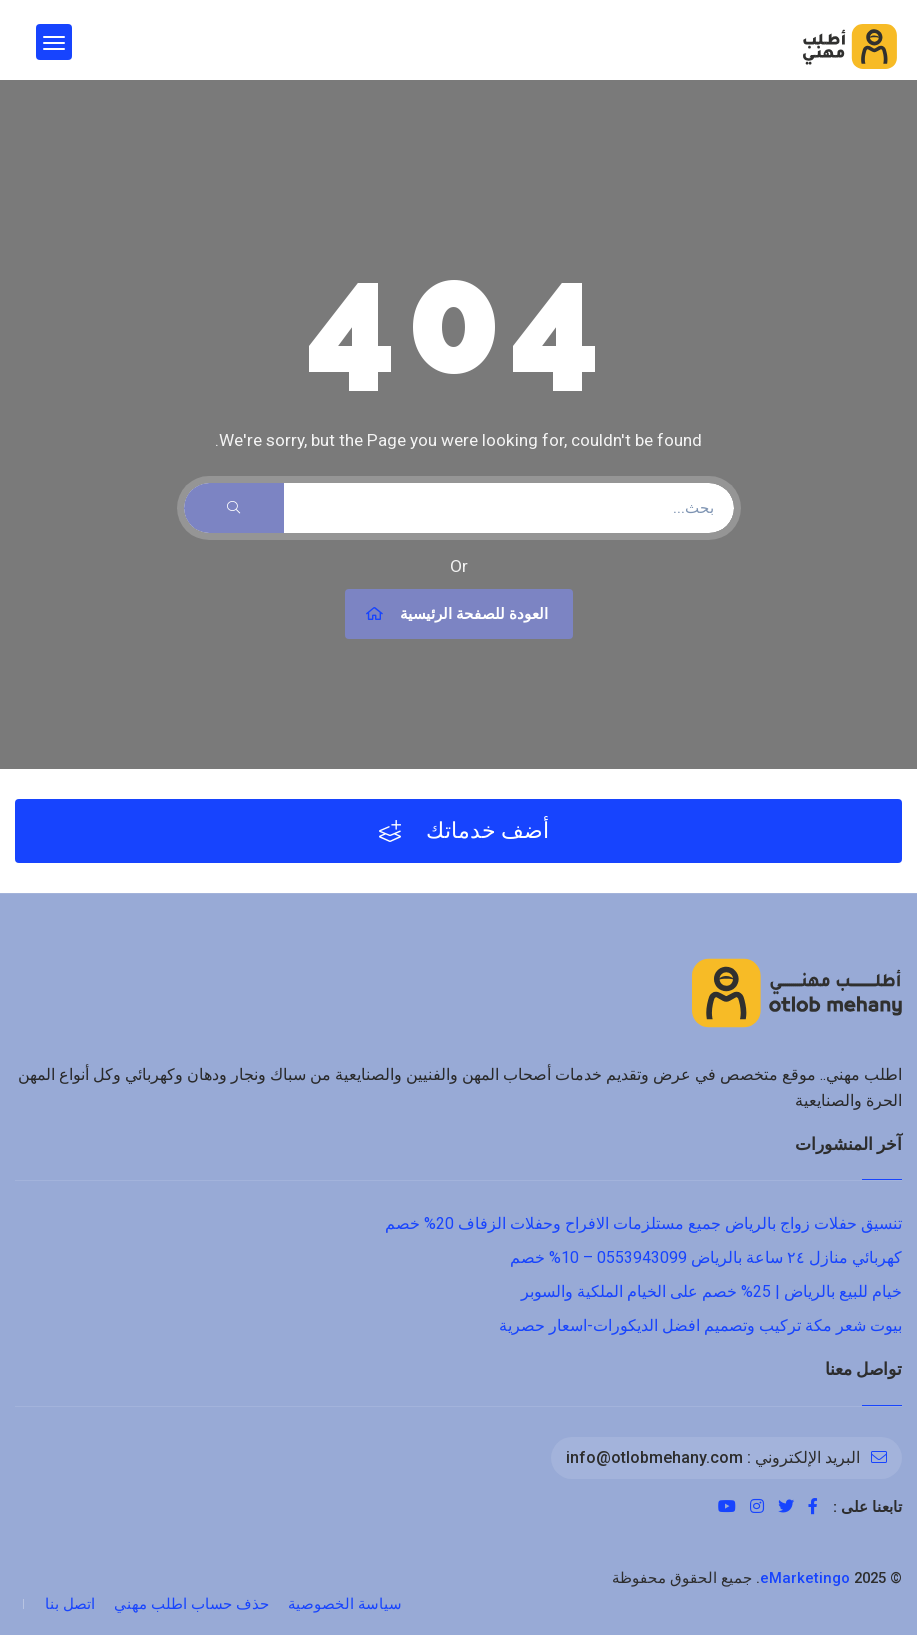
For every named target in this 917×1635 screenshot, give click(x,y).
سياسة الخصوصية (345, 1604)
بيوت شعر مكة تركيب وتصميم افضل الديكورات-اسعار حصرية (700, 1325)
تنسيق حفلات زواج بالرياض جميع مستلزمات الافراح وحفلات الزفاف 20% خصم (643, 1223)
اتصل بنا (70, 1604)
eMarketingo (805, 1578)
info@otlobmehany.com (654, 1457)
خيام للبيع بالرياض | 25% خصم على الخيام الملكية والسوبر (711, 1291)
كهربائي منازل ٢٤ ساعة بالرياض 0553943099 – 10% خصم (706, 1257)
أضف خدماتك (464, 831)
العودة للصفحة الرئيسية (456, 614)
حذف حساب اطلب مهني (191, 1604)
